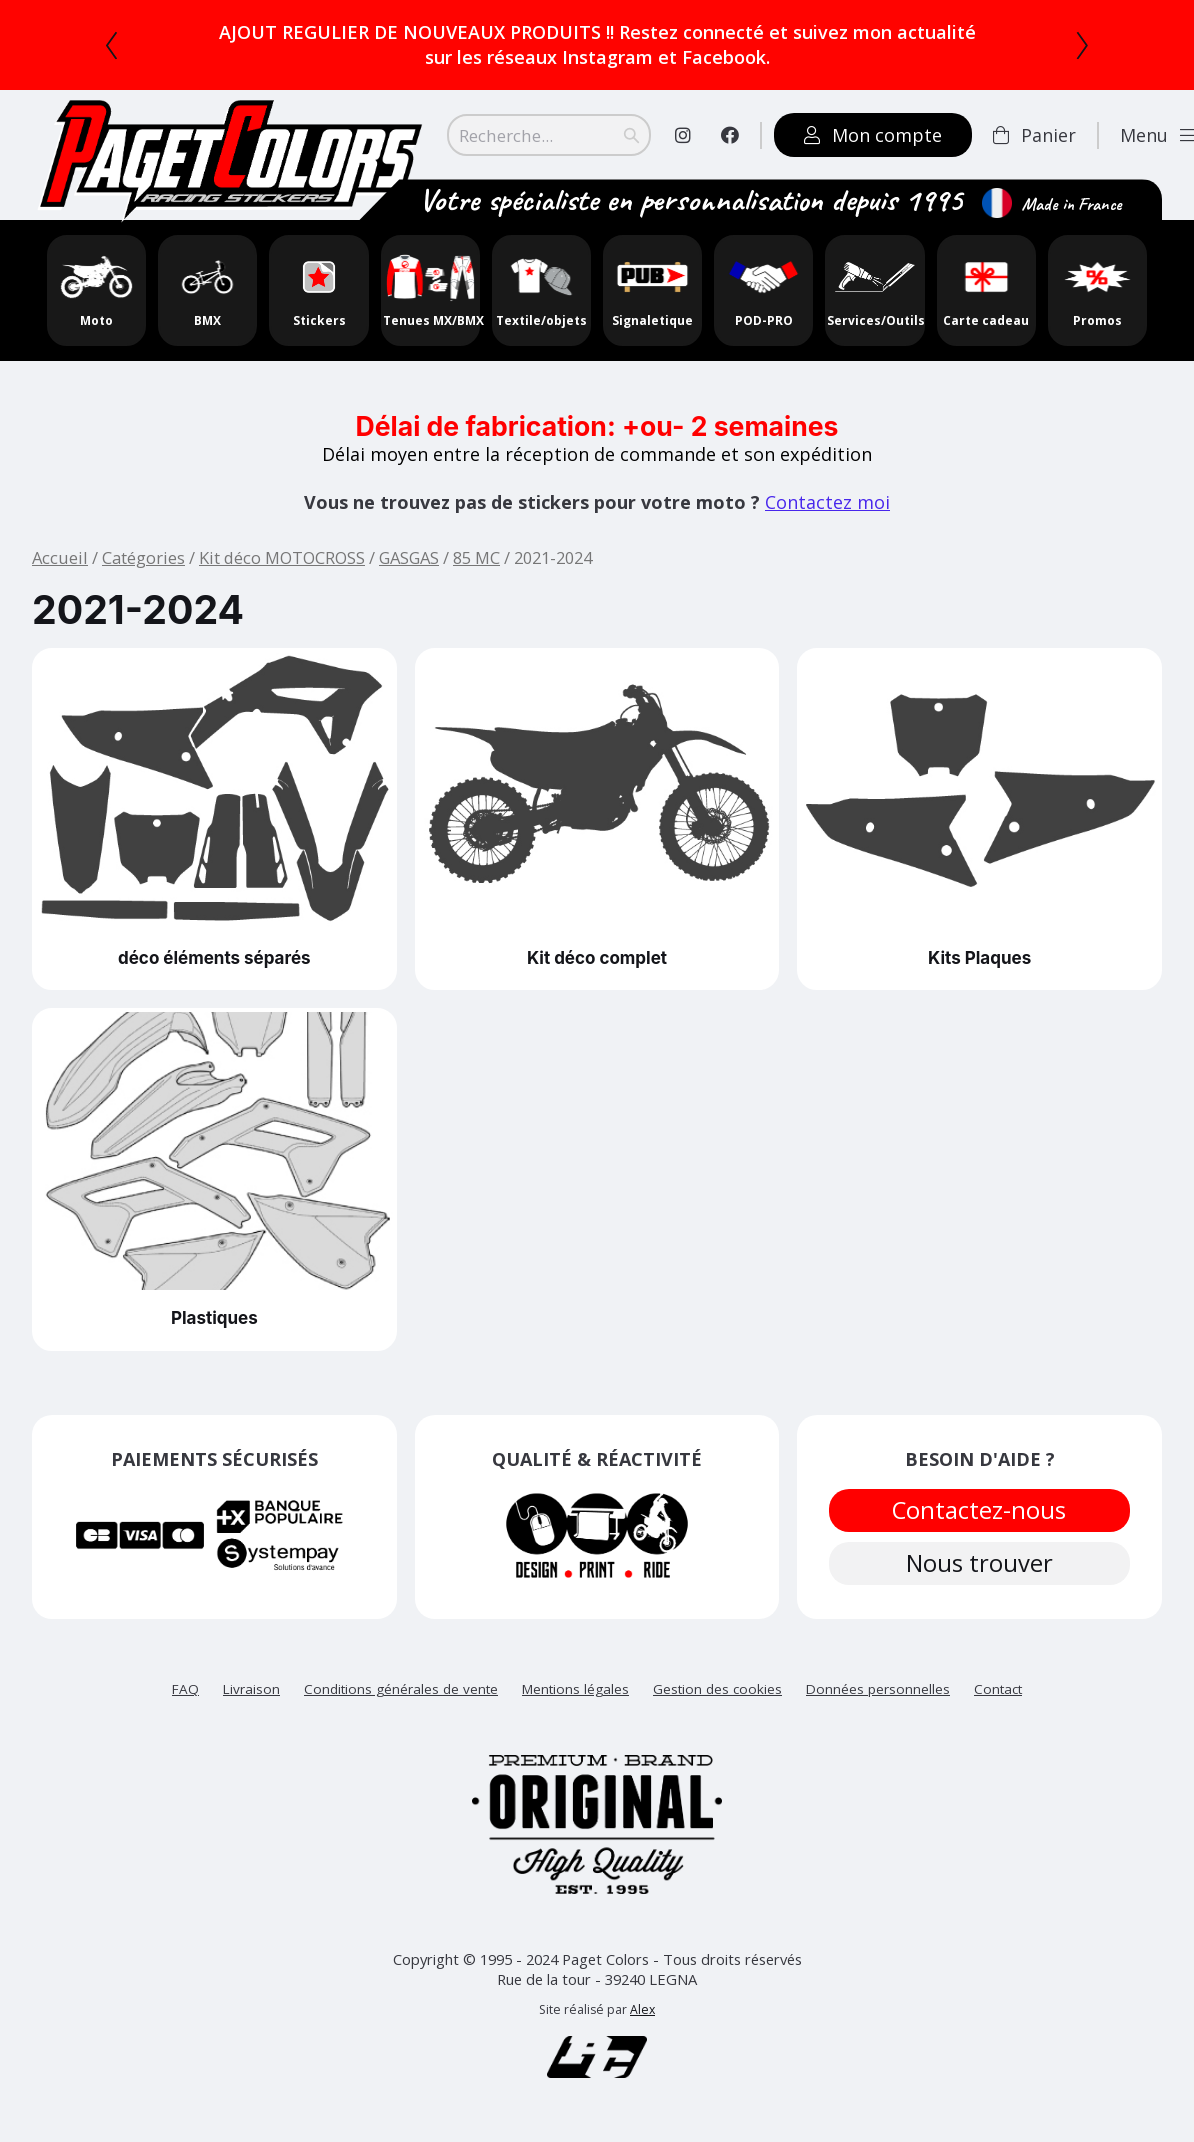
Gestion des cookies (717, 1699)
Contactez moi (827, 502)
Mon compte (873, 135)
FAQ (185, 1699)
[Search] (549, 135)
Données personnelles (878, 1699)
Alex (642, 2019)
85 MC (476, 557)
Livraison (251, 1699)
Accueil (60, 557)
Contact (998, 1699)
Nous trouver (980, 1573)
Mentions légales (575, 1699)
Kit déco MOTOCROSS (282, 557)
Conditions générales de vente (401, 1699)
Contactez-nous (980, 1513)
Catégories (143, 557)
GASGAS (409, 557)
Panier (1034, 135)
